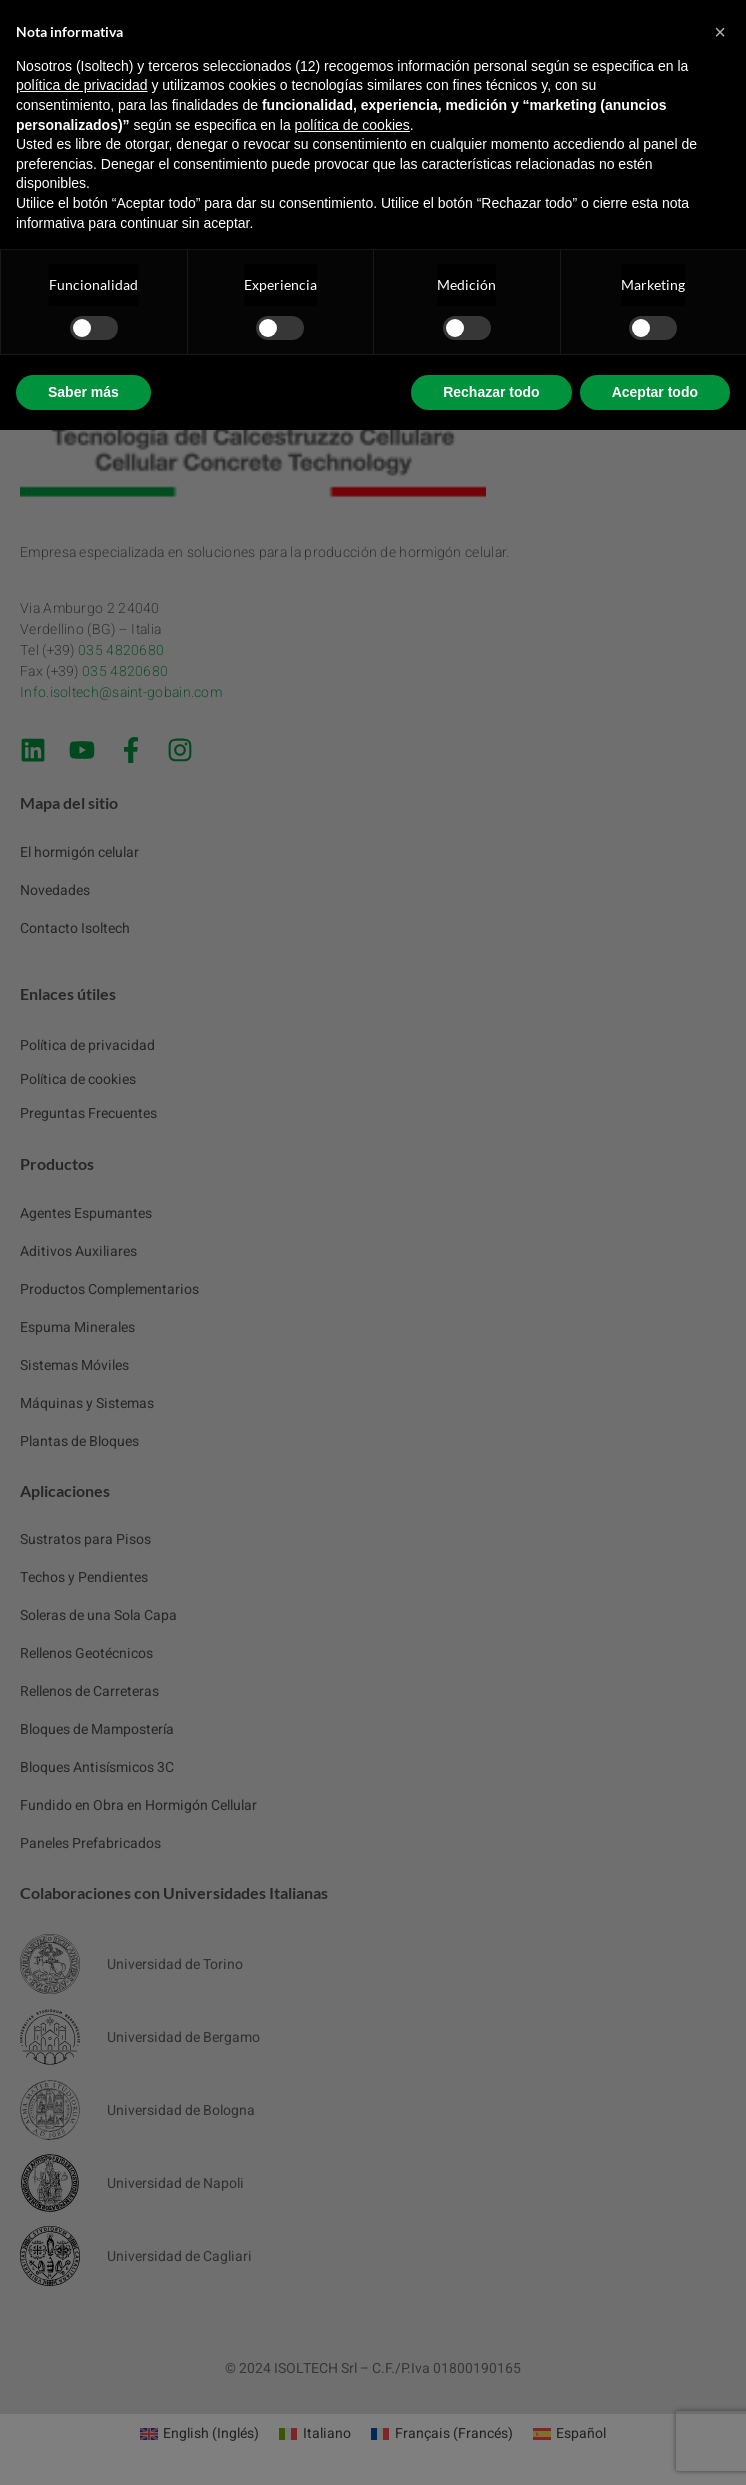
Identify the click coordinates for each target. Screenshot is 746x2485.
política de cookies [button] (352, 125)
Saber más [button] (83, 392)
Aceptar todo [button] (655, 392)
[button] (720, 32)
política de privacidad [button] (82, 85)
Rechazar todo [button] (491, 392)
